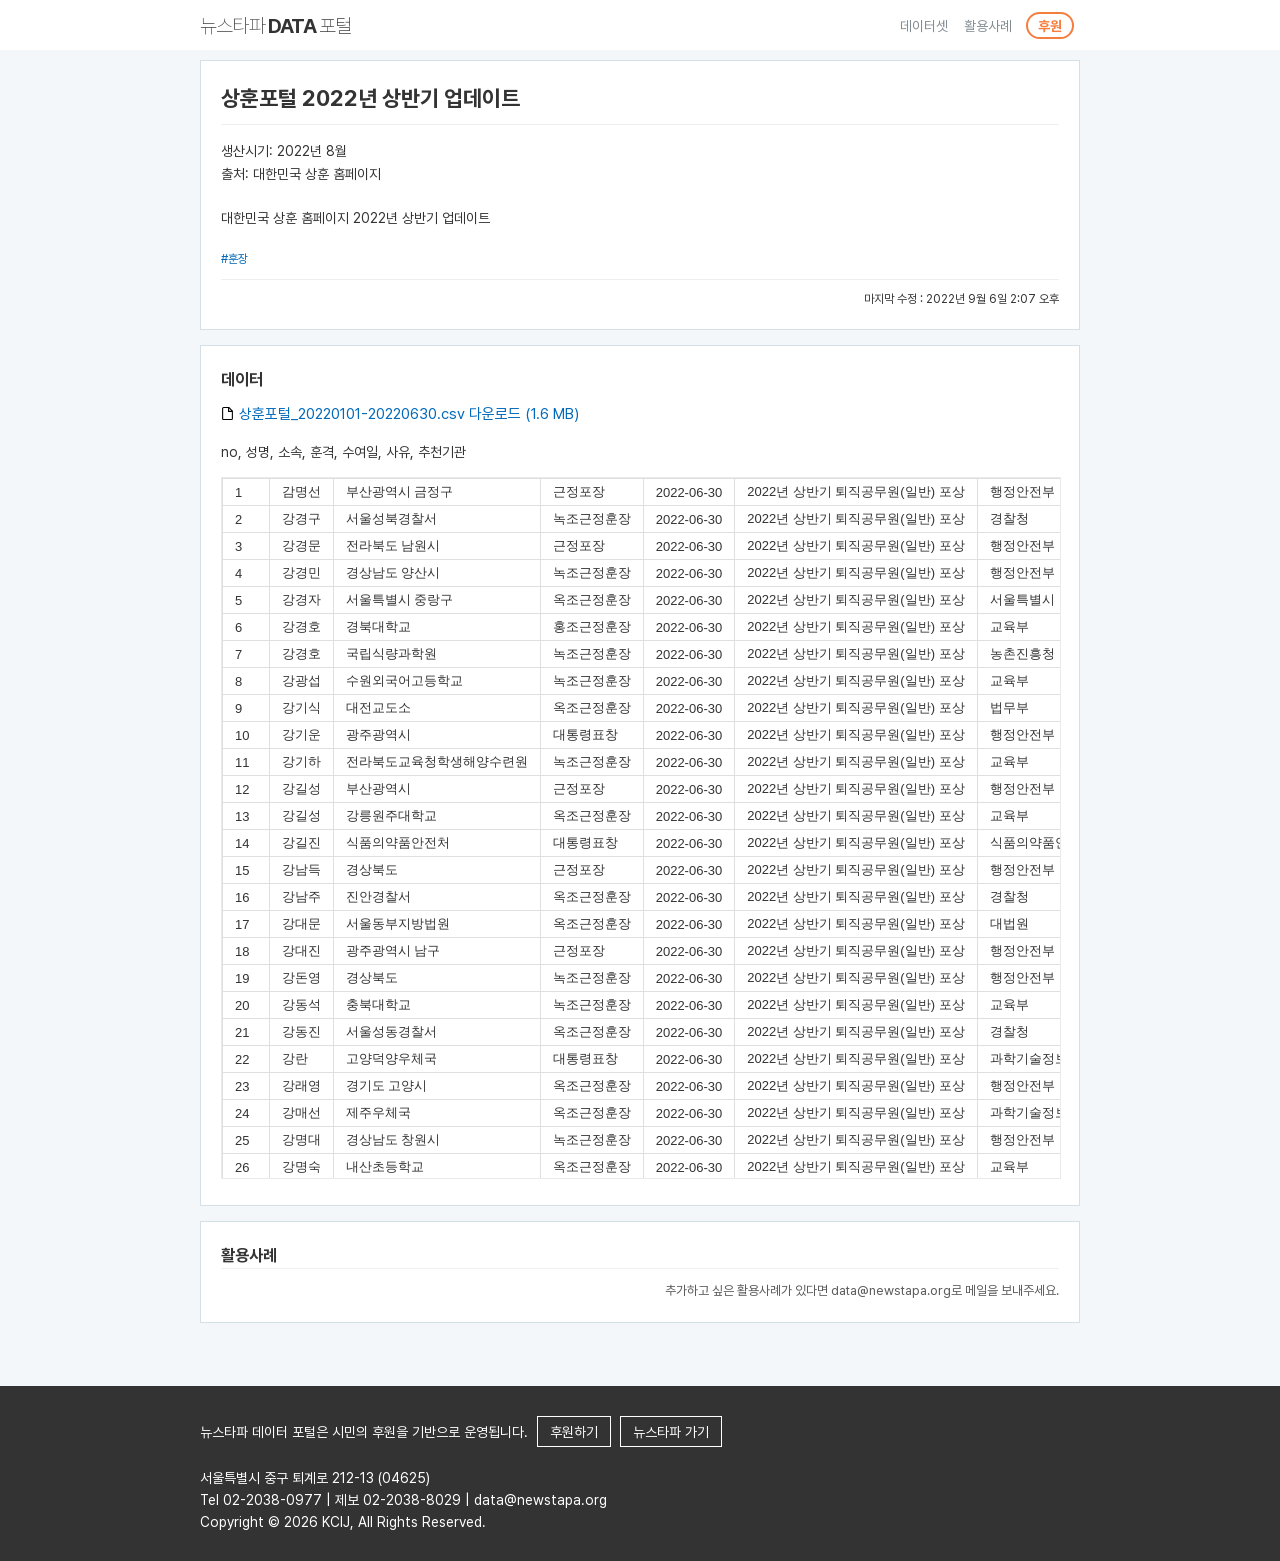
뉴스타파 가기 (671, 1432)
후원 (1050, 26)
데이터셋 (924, 26)
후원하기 (574, 1432)
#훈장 (234, 259)
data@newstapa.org (891, 1290)
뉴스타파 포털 (275, 26)
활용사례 (988, 26)
